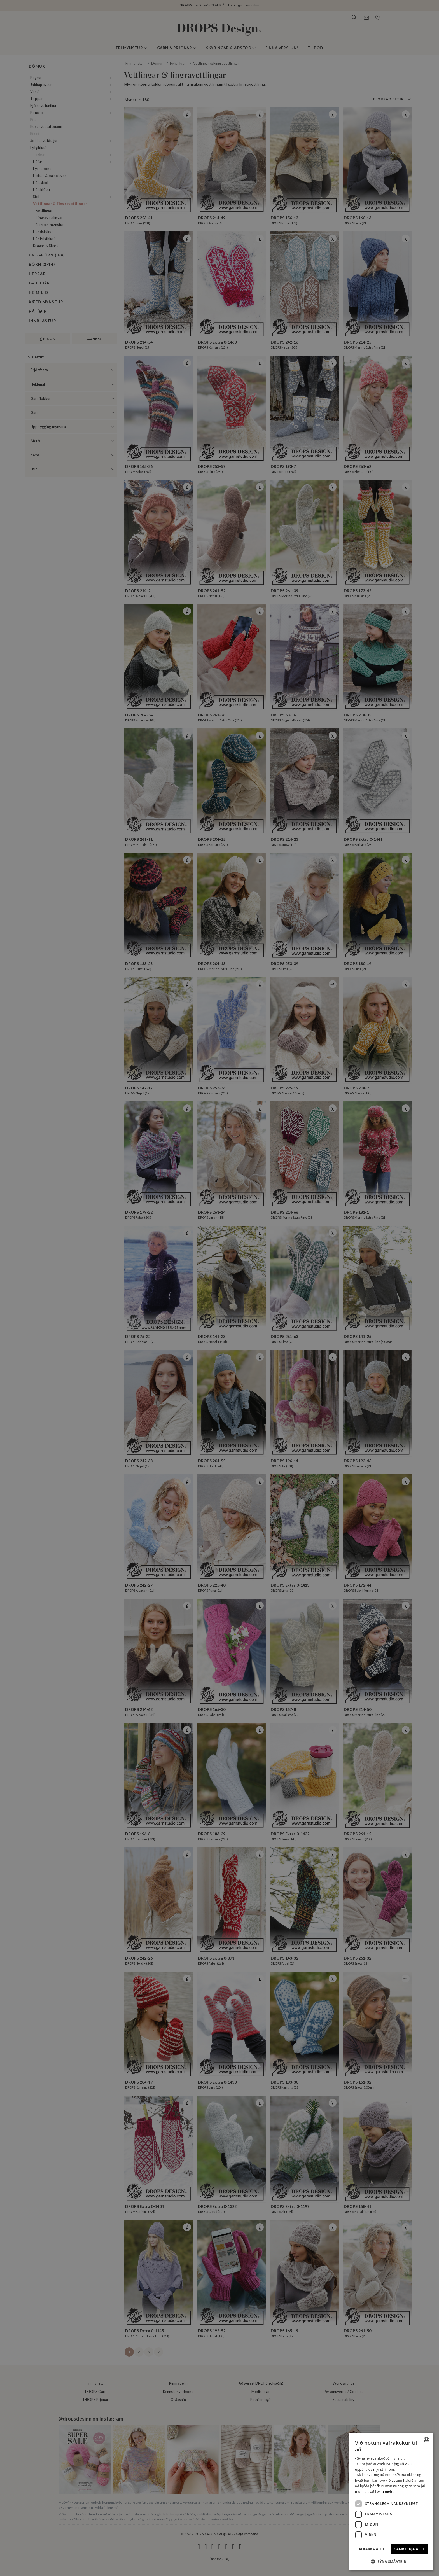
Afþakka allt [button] (371, 2549)
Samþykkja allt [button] (409, 2549)
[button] (391, 2561)
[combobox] (426, 2439)
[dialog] (391, 2501)
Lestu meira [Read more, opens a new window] (384, 2491)
